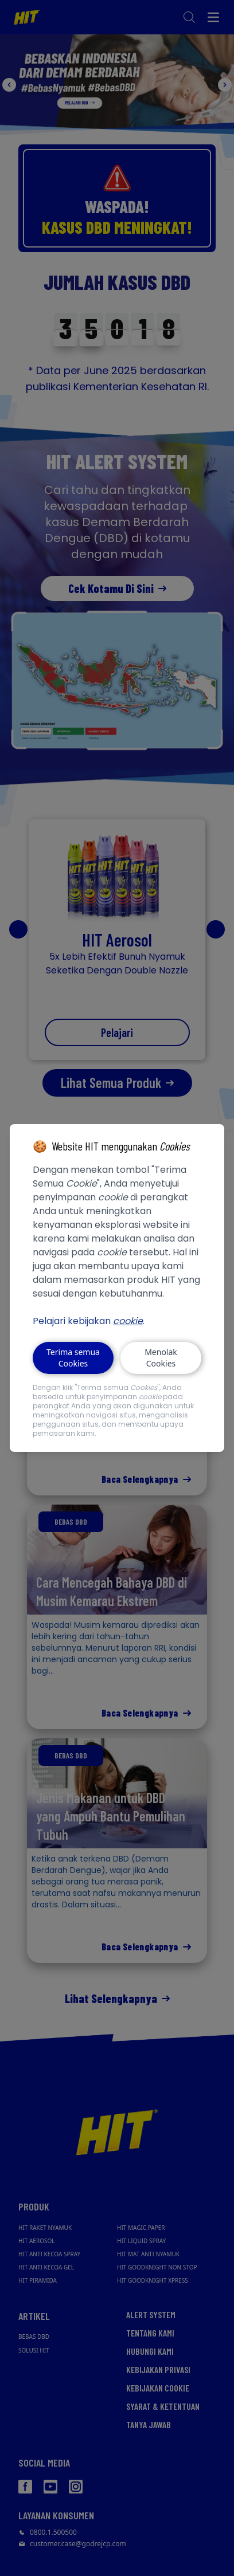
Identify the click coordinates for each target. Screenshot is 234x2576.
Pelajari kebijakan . (89, 1321)
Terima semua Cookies (73, 1357)
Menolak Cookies (161, 1357)
